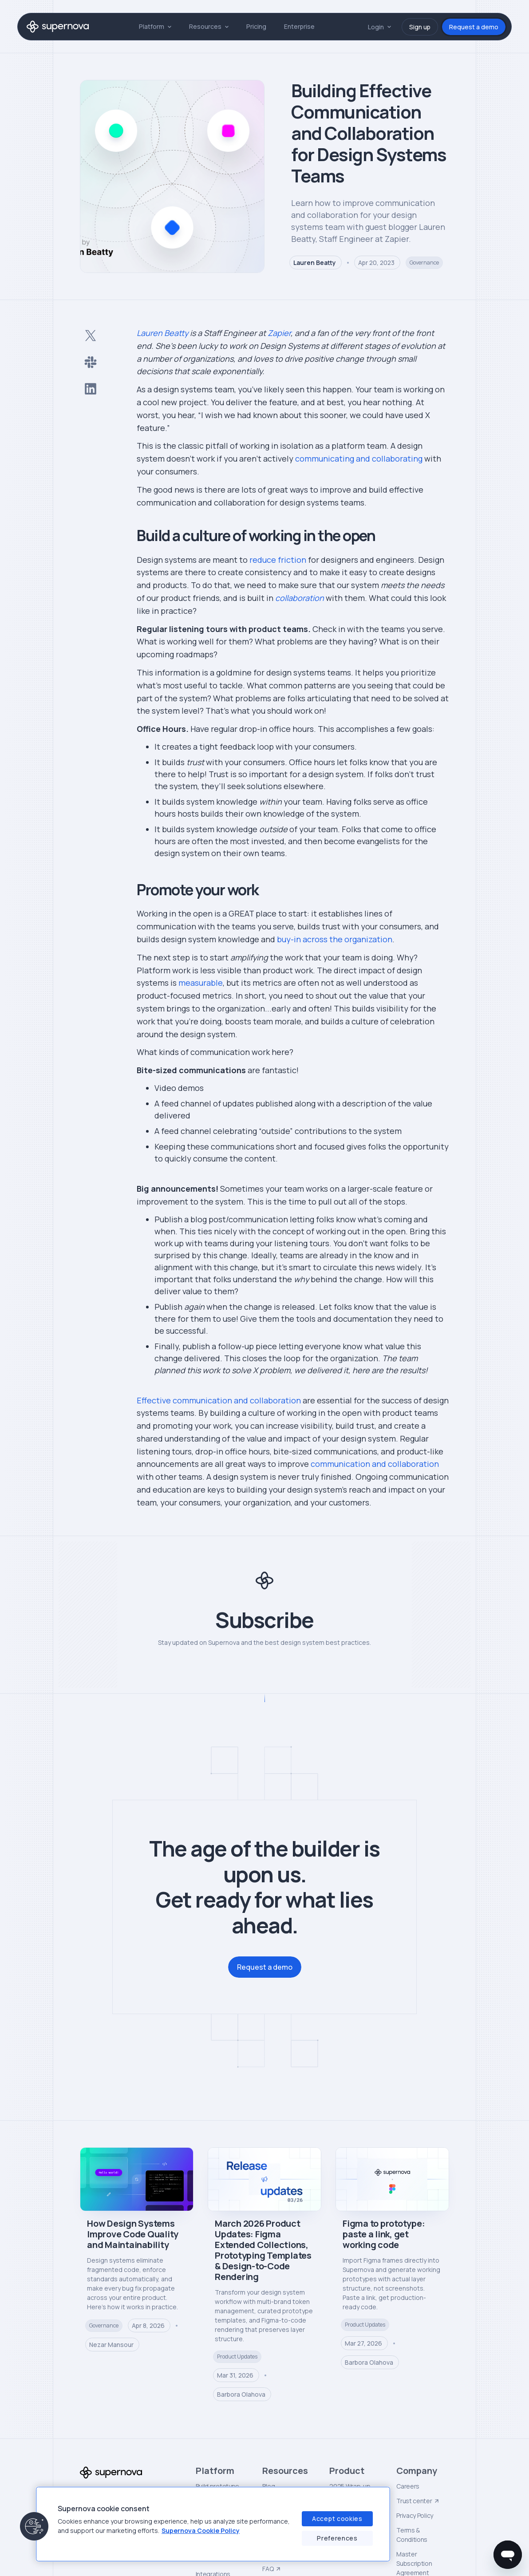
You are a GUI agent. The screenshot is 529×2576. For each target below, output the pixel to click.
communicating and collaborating (358, 458)
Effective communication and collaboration (219, 1400)
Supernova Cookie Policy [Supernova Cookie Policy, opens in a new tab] (201, 2530)
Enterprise (299, 26)
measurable (200, 982)
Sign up (419, 27)
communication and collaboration (375, 1463)
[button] (155, 26)
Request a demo (473, 27)
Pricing (256, 26)
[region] (213, 2524)
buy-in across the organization (334, 939)
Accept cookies (337, 2518)
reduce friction (277, 559)
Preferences (337, 2538)
